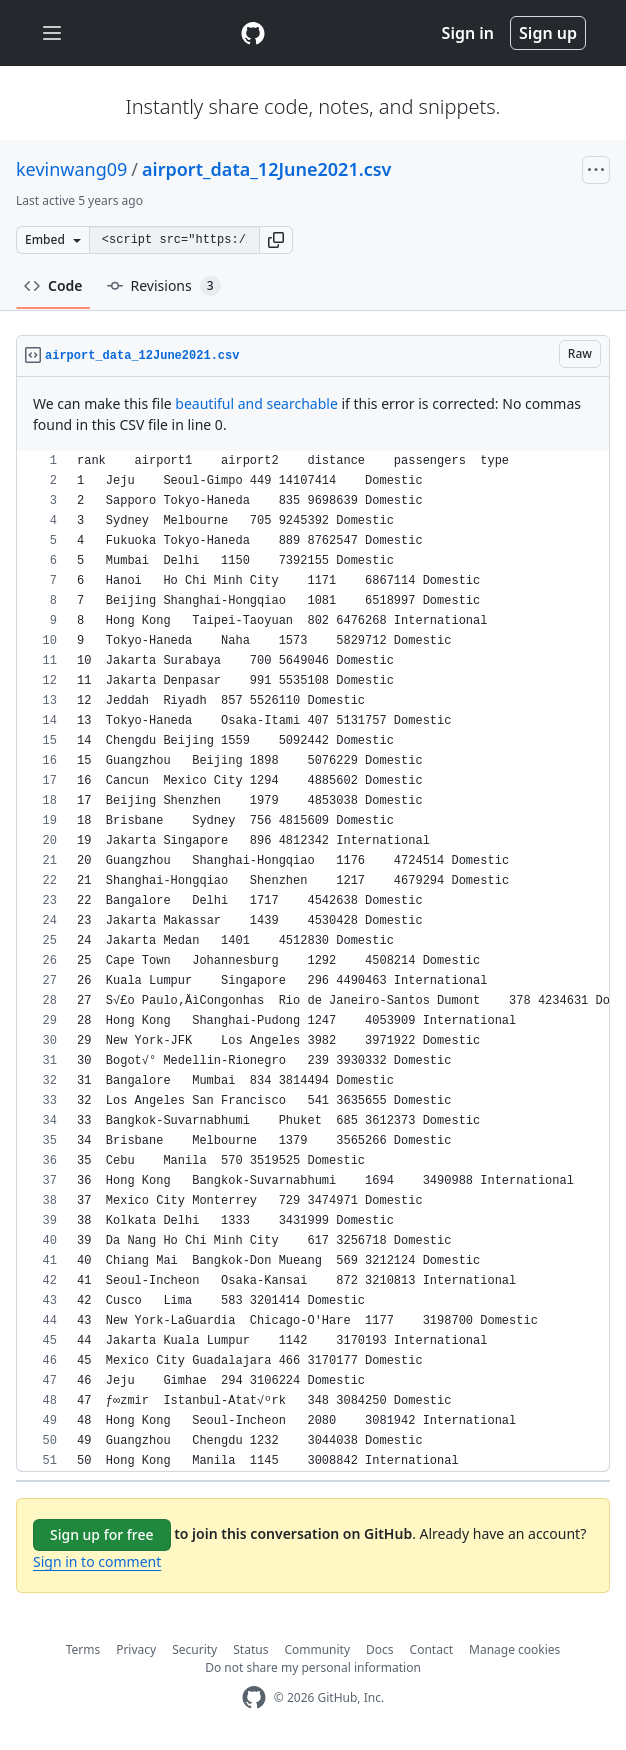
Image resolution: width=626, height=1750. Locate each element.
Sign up (548, 33)
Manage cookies (514, 1649)
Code (53, 285)
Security (194, 1649)
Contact (431, 1649)
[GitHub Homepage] (254, 1697)
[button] (276, 240)
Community (317, 1649)
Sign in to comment (97, 1561)
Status (250, 1649)
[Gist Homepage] (253, 33)
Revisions (164, 286)
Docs (380, 1649)
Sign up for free (102, 1534)
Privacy (136, 1649)
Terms (83, 1649)
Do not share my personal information (313, 1667)
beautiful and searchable (256, 403)
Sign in (468, 33)
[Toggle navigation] (52, 33)
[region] (313, 961)
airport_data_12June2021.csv (266, 169)
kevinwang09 (71, 169)
